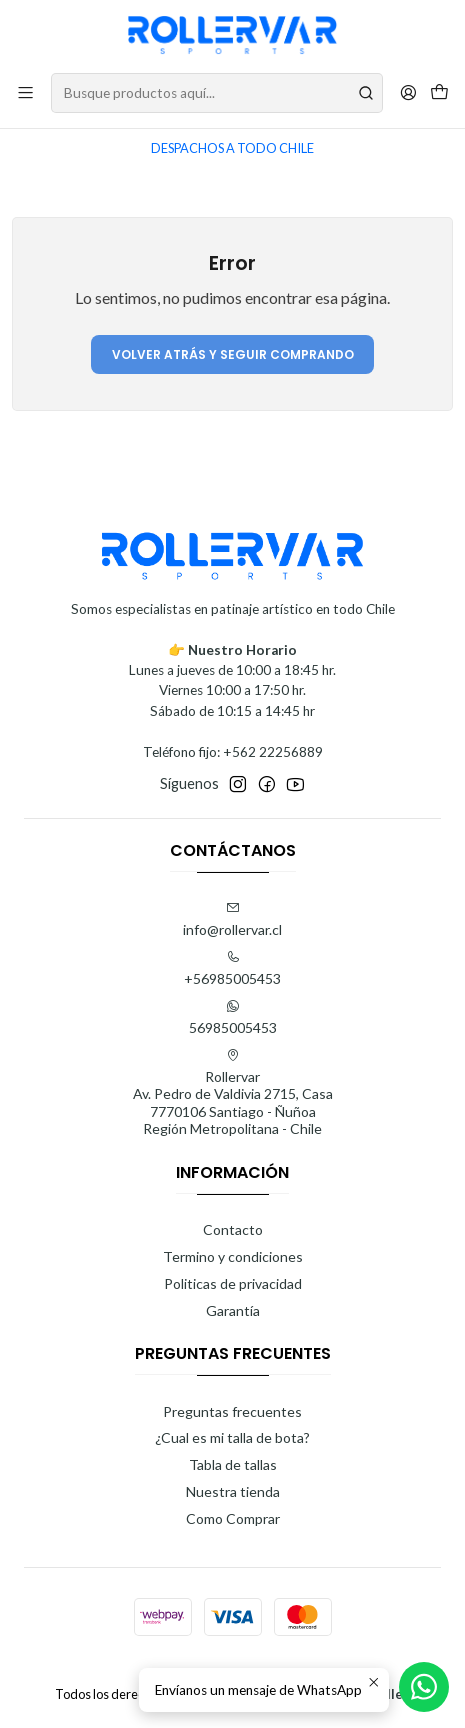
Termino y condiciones (233, 1256)
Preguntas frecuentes (232, 1411)
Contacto (233, 1229)
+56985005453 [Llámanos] (232, 968)
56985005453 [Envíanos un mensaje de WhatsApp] (233, 1017)
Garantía (233, 1310)
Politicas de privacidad (233, 1283)
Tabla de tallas (233, 1464)
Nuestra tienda (233, 1491)
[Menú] (25, 92)
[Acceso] (408, 92)
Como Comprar (233, 1518)
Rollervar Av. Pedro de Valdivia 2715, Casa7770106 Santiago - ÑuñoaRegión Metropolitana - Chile (233, 1093)
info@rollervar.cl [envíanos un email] (232, 919)
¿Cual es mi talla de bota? (232, 1437)
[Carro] (439, 93)
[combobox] (217, 93)
